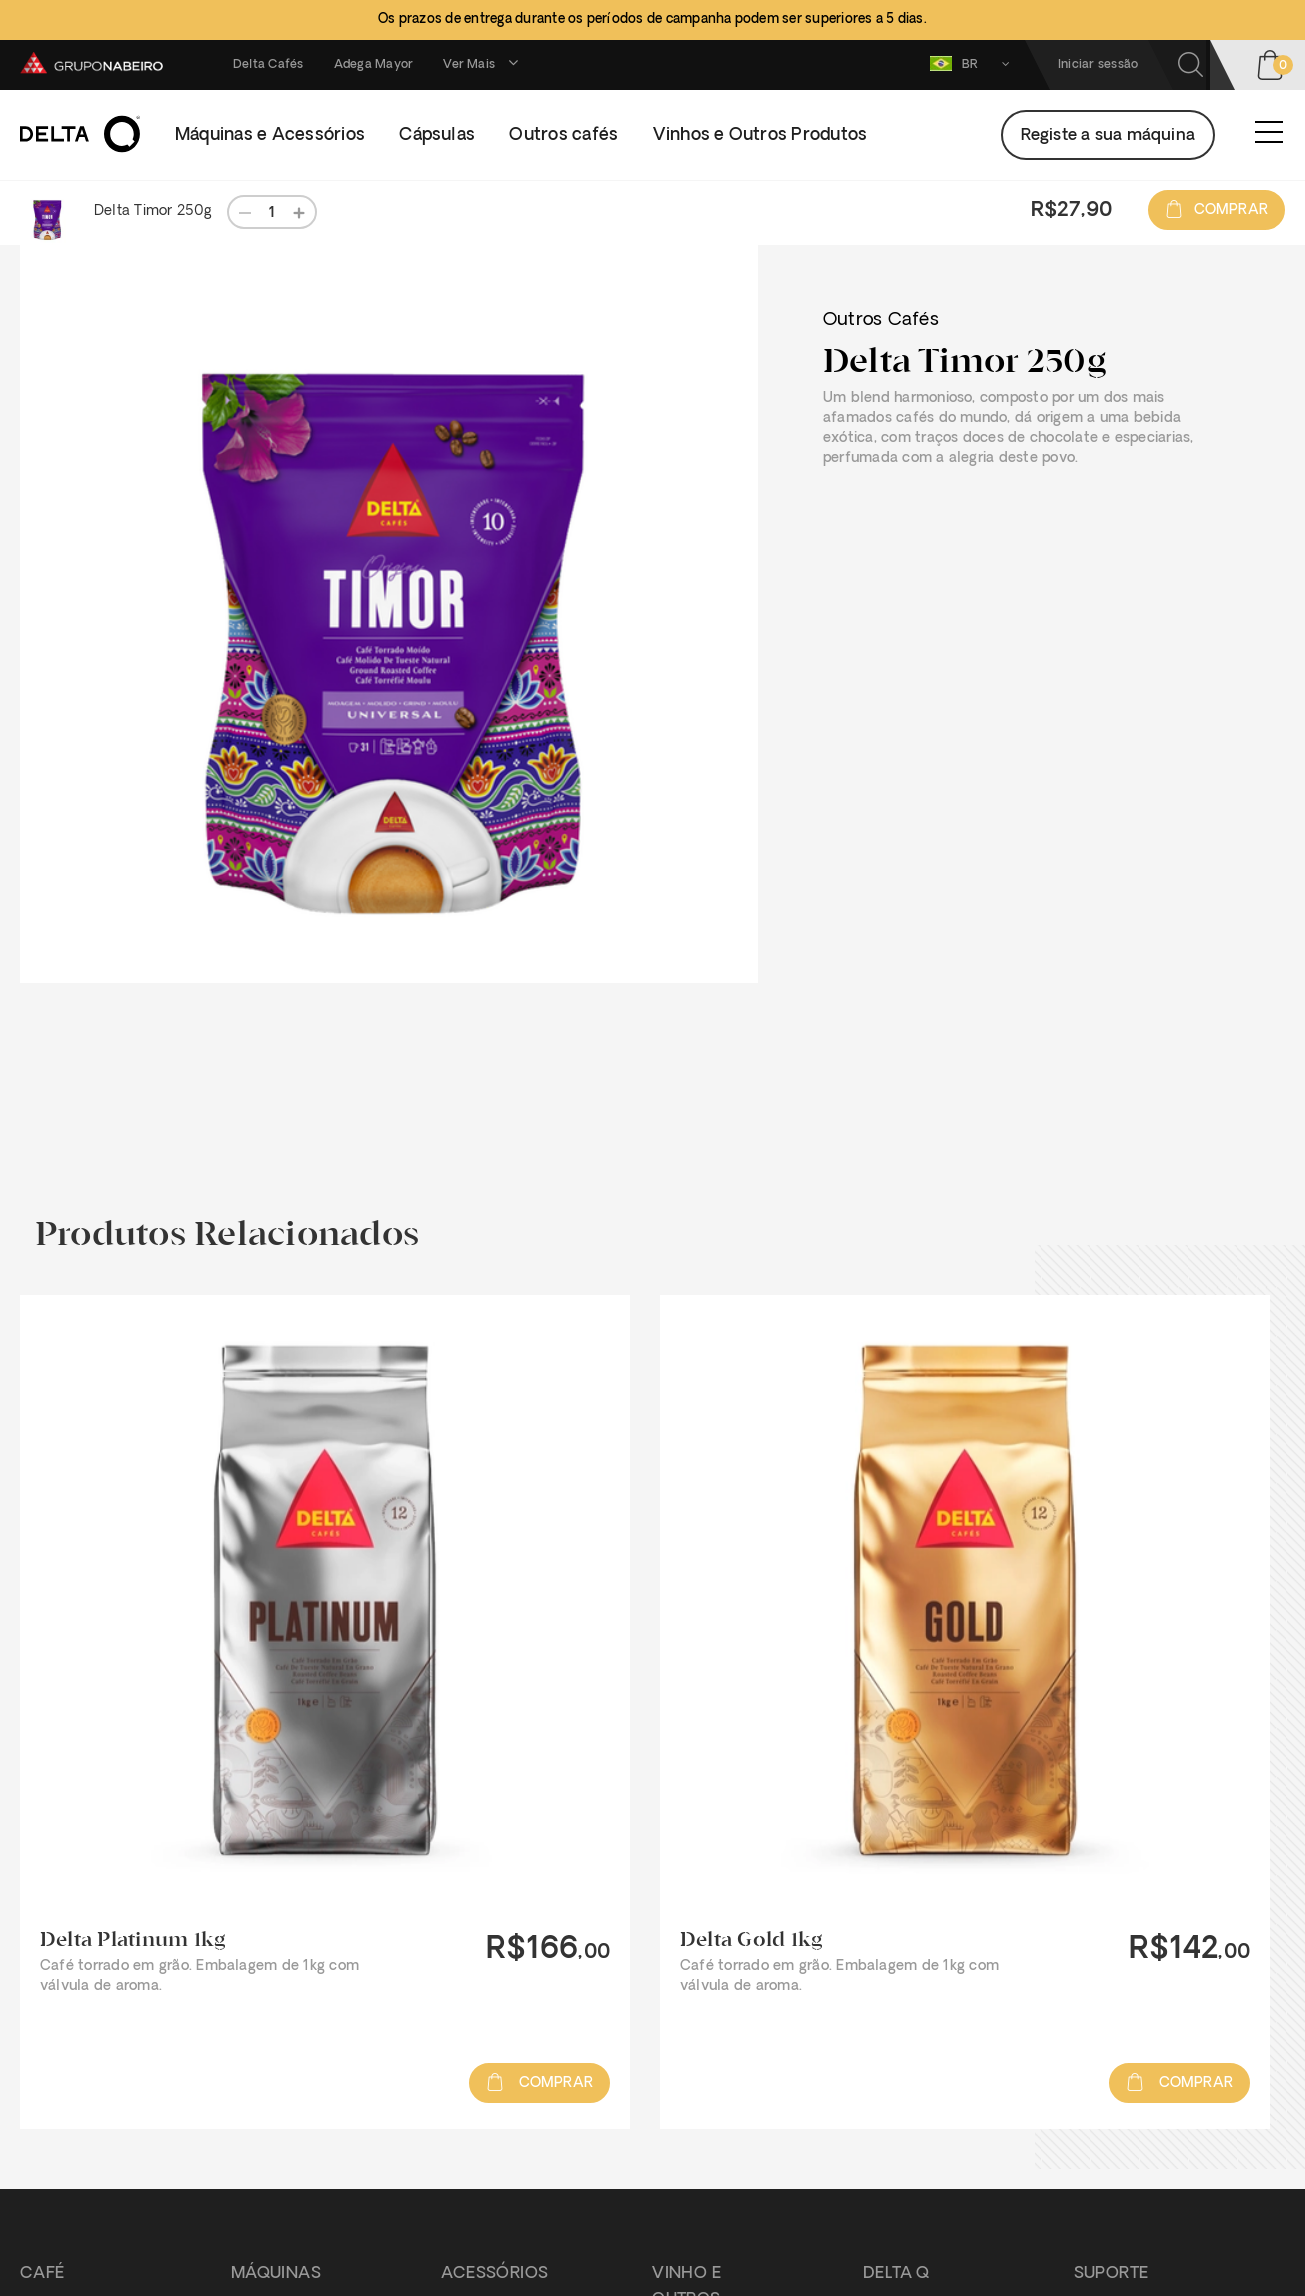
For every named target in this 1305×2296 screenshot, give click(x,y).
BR (974, 63)
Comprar (1216, 210)
